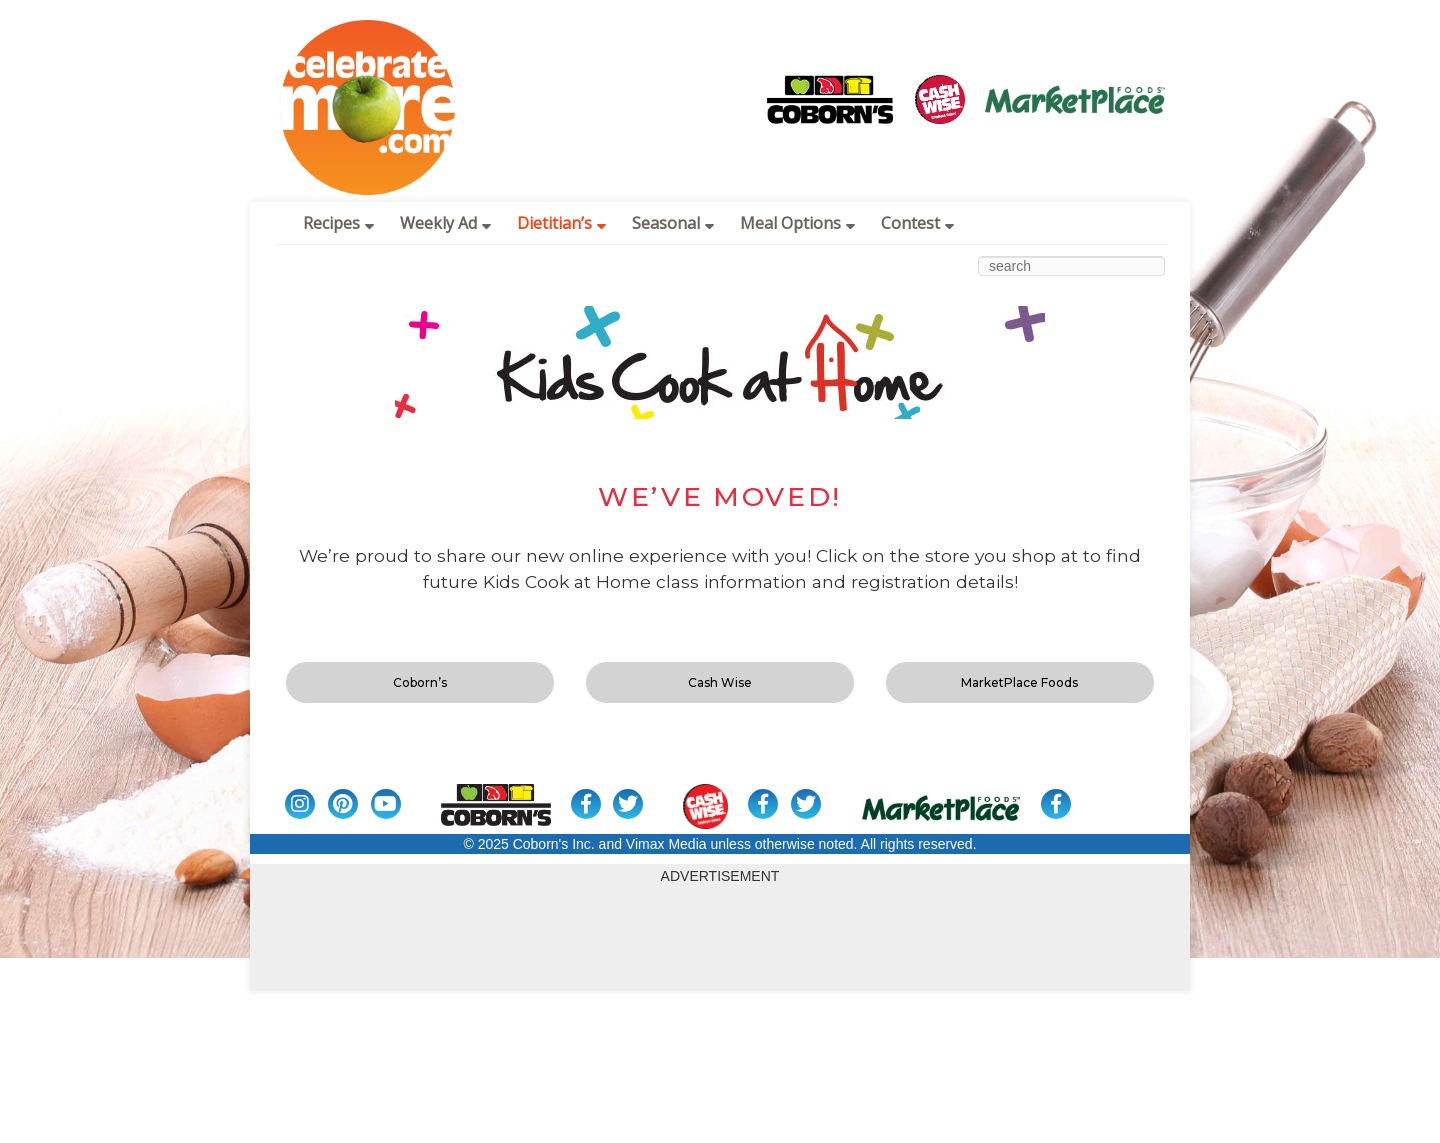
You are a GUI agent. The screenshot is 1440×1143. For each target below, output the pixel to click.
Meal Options (797, 223)
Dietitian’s (561, 223)
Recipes (338, 223)
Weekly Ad (445, 223)
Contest (917, 223)
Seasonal (673, 223)
